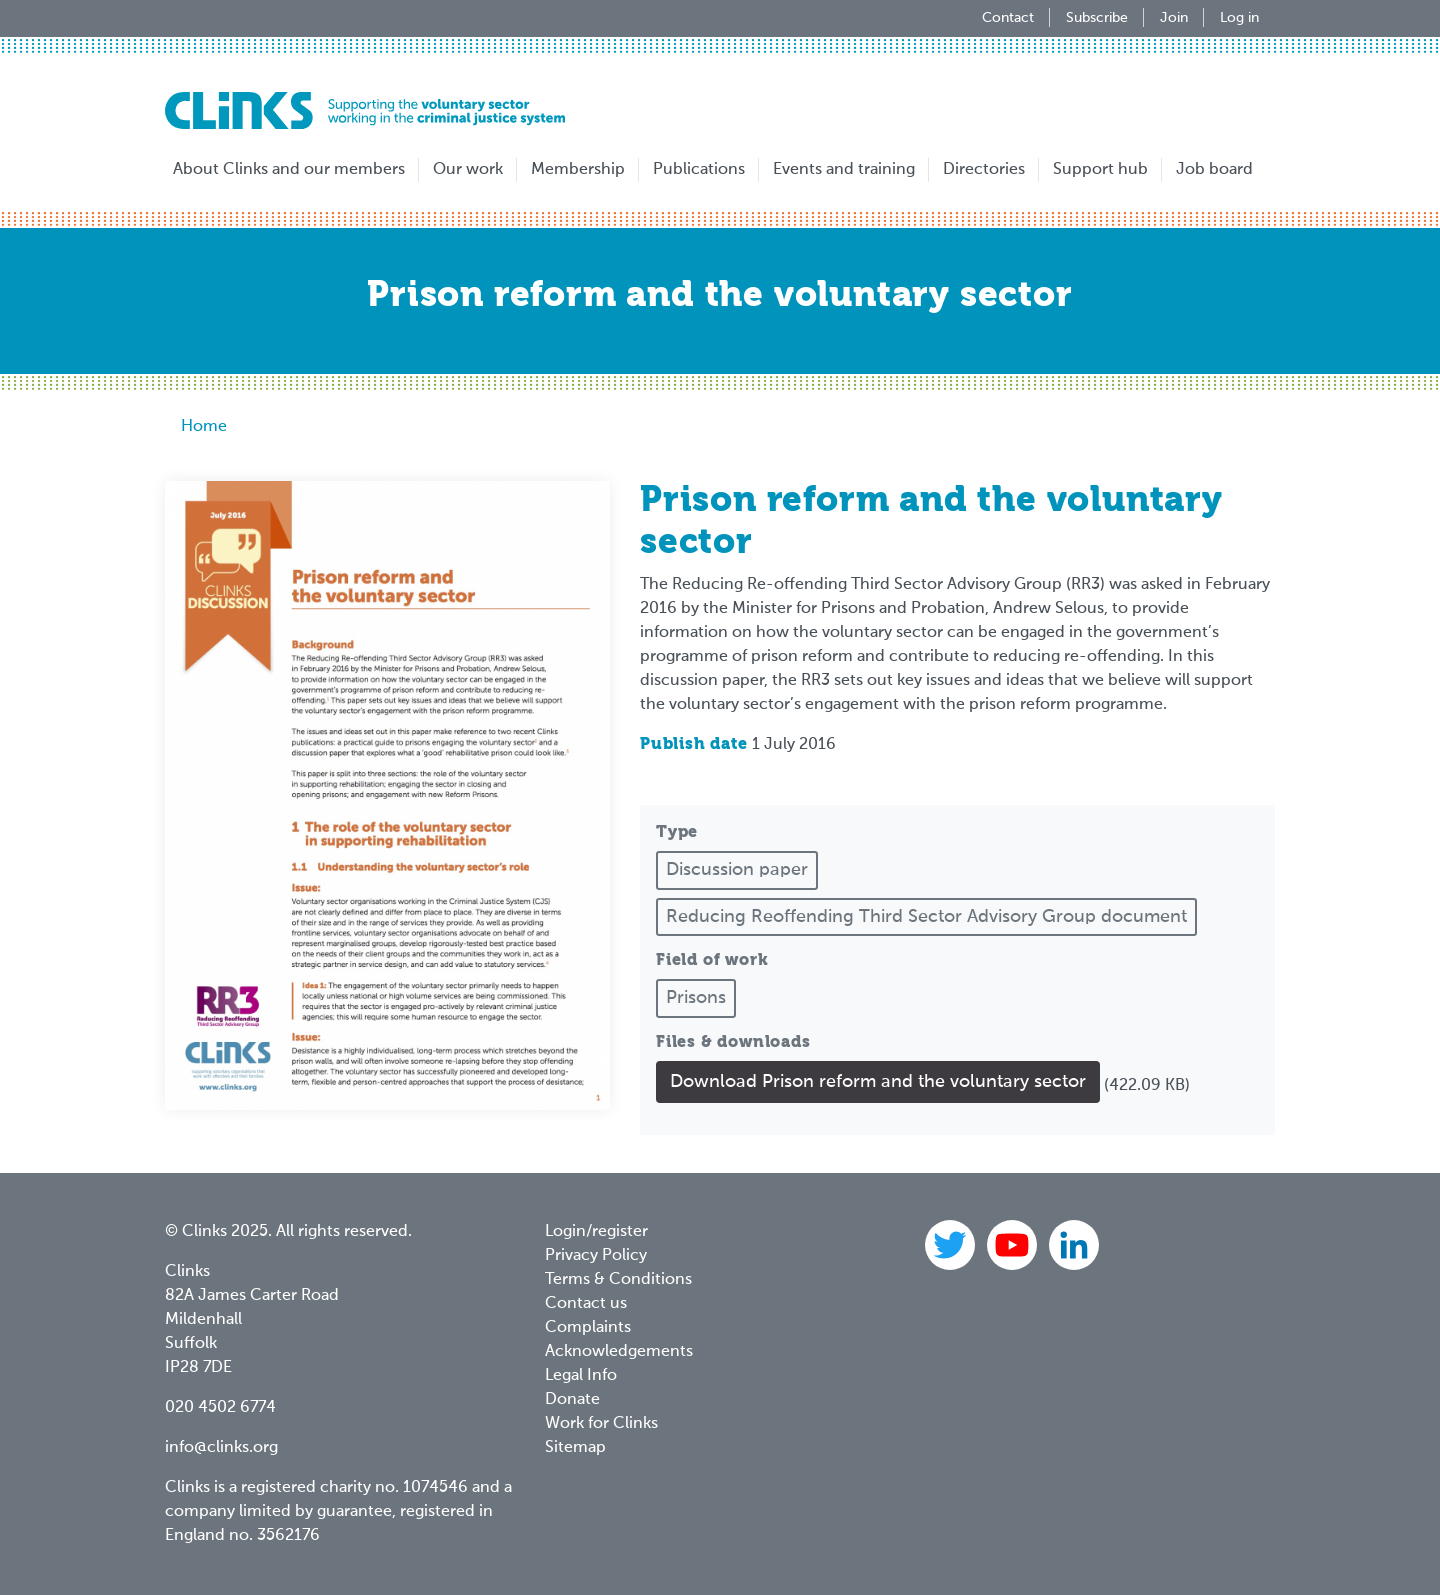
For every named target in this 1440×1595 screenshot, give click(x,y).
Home (204, 427)
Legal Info (581, 1376)
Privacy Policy (596, 1256)
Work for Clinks (601, 1424)
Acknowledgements (619, 1352)
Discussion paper (737, 870)
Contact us (586, 1304)
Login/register (596, 1232)
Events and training (844, 170)
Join (1174, 18)
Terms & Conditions (618, 1280)
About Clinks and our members (289, 170)
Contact (1008, 18)
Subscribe (1097, 18)
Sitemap (575, 1448)
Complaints (588, 1328)
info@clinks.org (221, 1448)
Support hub (1100, 170)
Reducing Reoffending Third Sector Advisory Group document (926, 917)
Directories (984, 170)
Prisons (696, 998)
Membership (578, 170)
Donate (572, 1400)
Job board (1214, 170)
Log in (1239, 18)
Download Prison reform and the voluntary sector (878, 1082)
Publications (699, 170)
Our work (468, 170)
